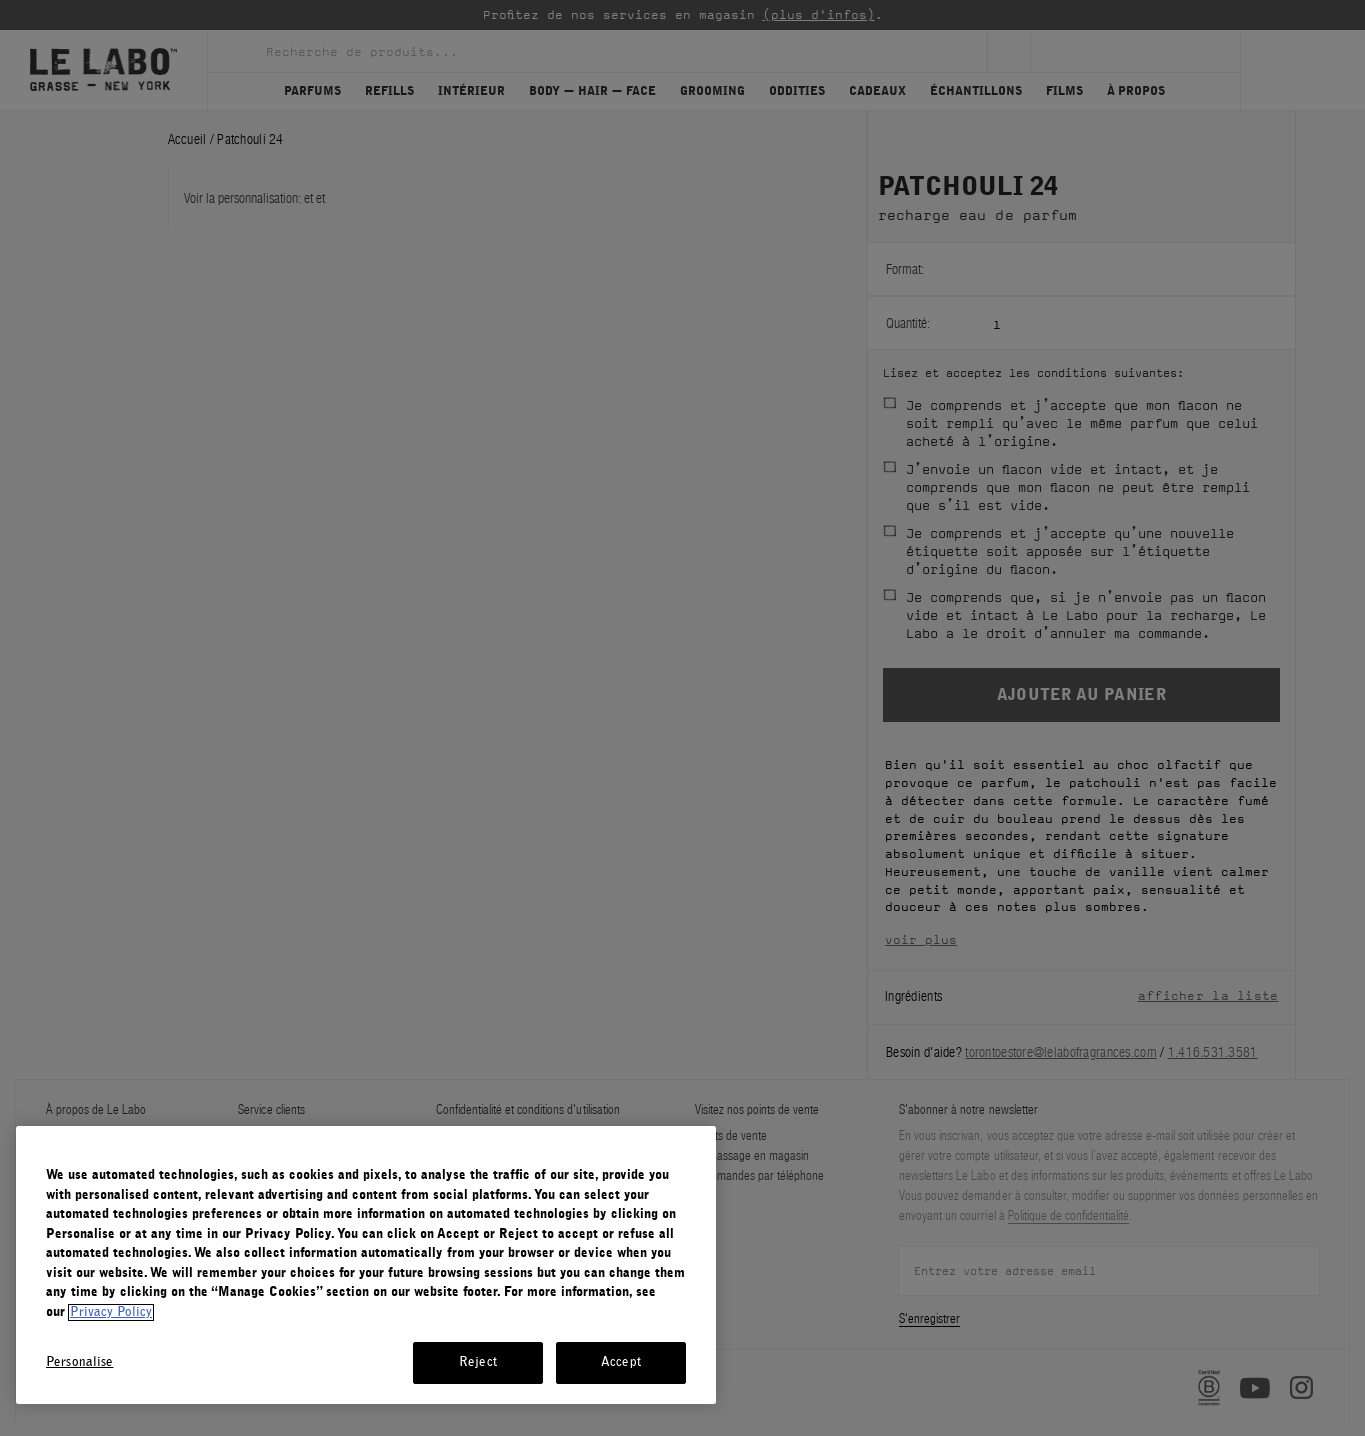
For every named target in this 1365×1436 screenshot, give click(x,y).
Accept (621, 1362)
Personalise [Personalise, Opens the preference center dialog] (79, 1362)
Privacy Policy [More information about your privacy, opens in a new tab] (111, 1312)
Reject (478, 1362)
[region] (366, 1265)
